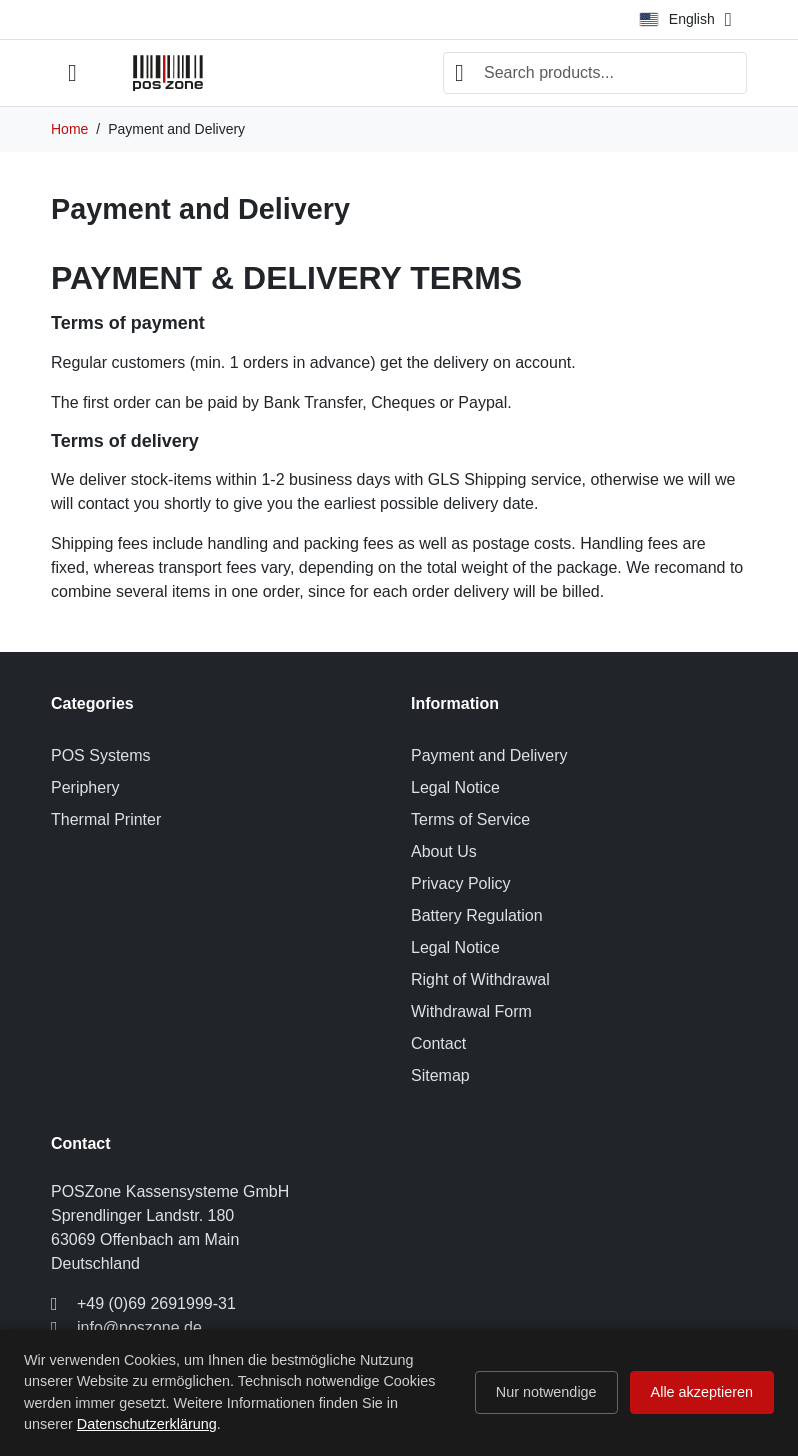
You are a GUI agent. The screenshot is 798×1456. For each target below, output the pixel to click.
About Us (444, 851)
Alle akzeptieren (702, 1392)
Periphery (85, 787)
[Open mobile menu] (72, 73)
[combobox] (595, 73)
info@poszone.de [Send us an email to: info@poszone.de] (139, 1327)
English (677, 19)
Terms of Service (470, 819)
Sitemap (440, 1075)
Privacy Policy (461, 883)
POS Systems (101, 755)
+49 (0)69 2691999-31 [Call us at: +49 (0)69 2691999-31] (156, 1303)
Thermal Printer (106, 819)
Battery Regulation (477, 915)
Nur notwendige (546, 1392)
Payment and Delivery (489, 755)
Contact (438, 1043)
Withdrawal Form (471, 1011)
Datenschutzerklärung (147, 1424)
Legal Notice (455, 787)
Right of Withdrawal (480, 979)
